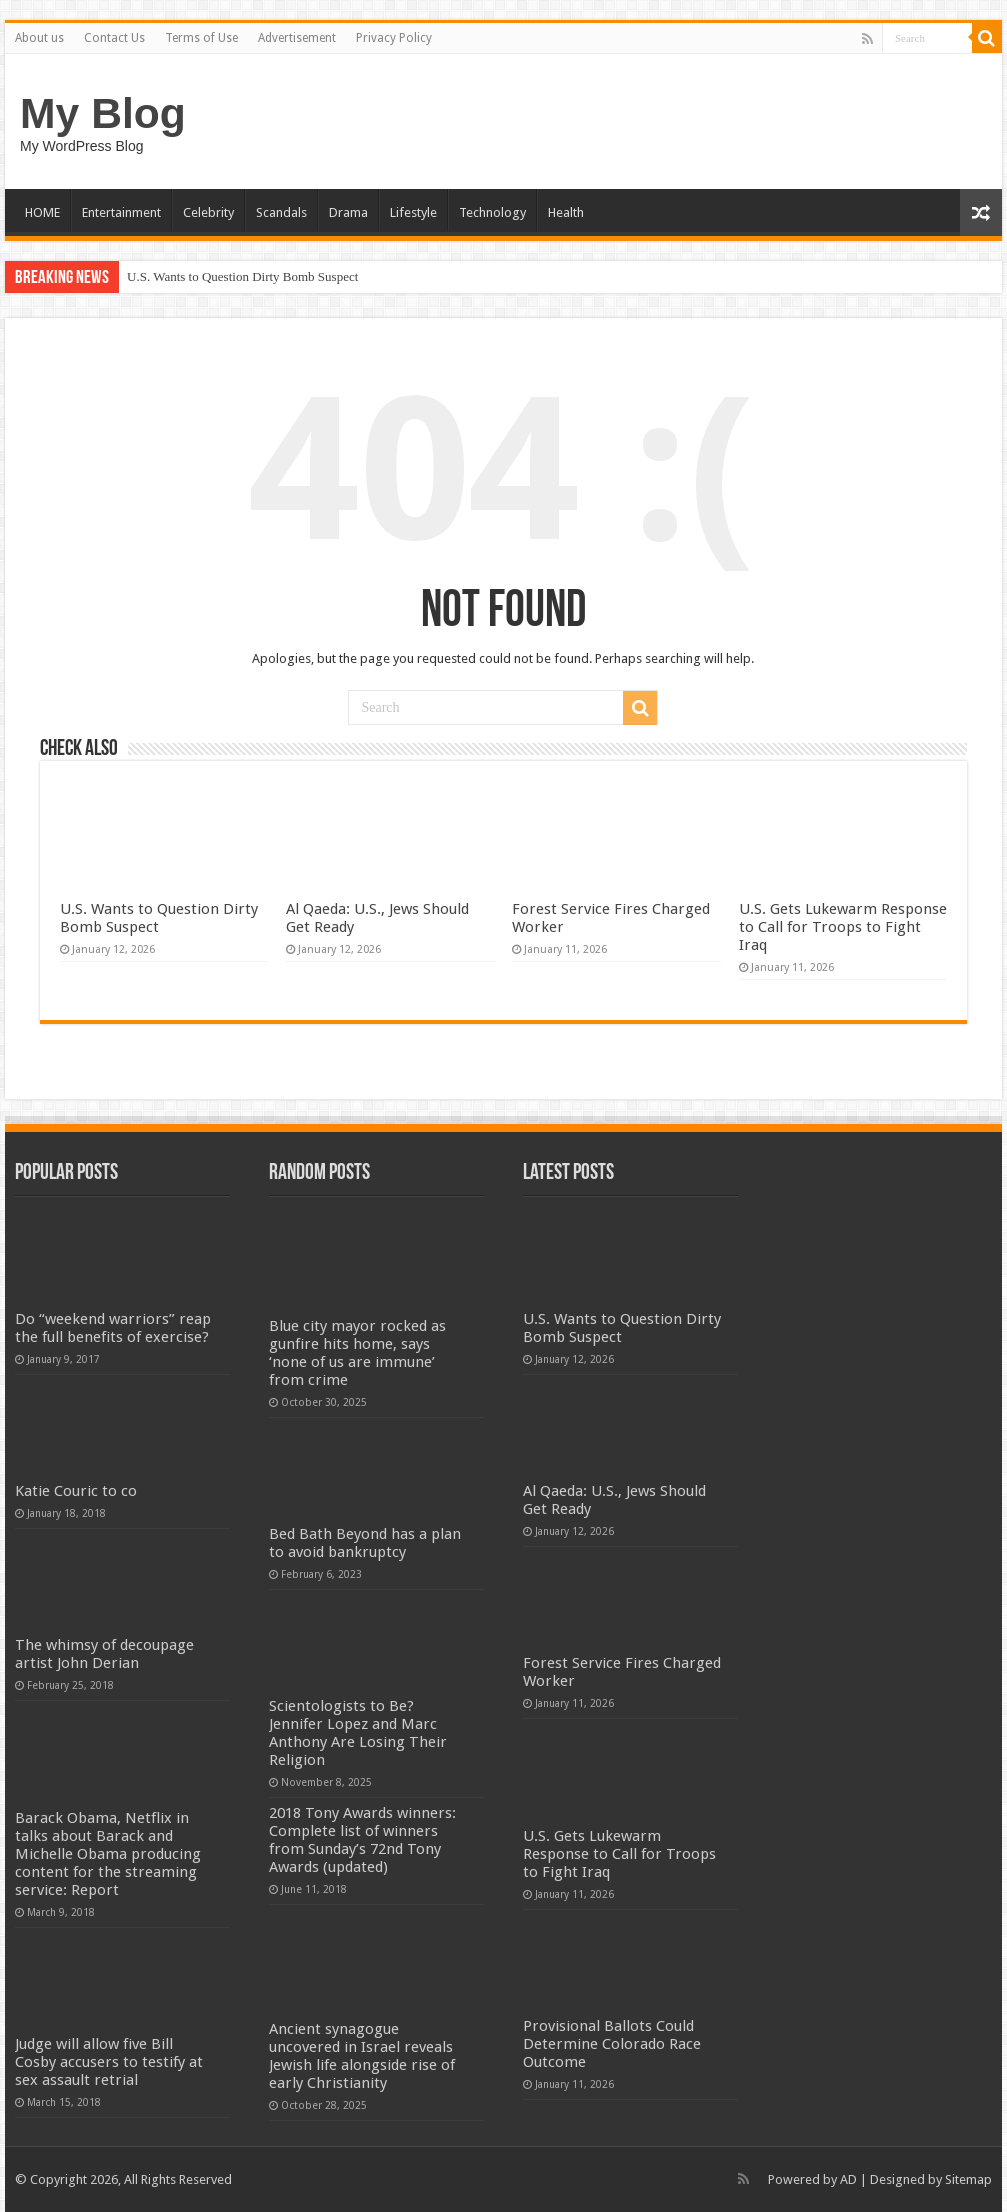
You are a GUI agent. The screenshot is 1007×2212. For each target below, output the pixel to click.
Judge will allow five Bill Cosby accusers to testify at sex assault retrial (109, 2062)
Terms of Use (201, 38)
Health (566, 212)
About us (39, 38)
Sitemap (968, 2179)
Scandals (281, 212)
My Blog (103, 113)
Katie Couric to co (76, 1491)
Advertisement (297, 38)
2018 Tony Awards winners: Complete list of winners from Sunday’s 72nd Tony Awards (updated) (362, 1840)
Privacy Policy (394, 38)
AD (848, 2179)
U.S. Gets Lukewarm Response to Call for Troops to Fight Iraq (843, 927)
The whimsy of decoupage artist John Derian (104, 1654)
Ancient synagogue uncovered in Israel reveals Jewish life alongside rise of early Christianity (362, 2056)
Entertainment (121, 212)
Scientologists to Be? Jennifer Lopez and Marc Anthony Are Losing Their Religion (358, 1733)
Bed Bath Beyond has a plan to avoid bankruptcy (365, 1543)
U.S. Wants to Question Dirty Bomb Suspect (242, 276)
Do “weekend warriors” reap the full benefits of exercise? (113, 1328)
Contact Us (114, 38)
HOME (42, 212)
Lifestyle (413, 212)
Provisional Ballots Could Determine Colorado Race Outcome (612, 2044)
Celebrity (208, 212)
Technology (492, 212)
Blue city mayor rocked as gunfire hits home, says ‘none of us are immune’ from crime (357, 1353)
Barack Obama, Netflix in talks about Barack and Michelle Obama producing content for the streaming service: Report (108, 1854)
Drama (348, 212)
